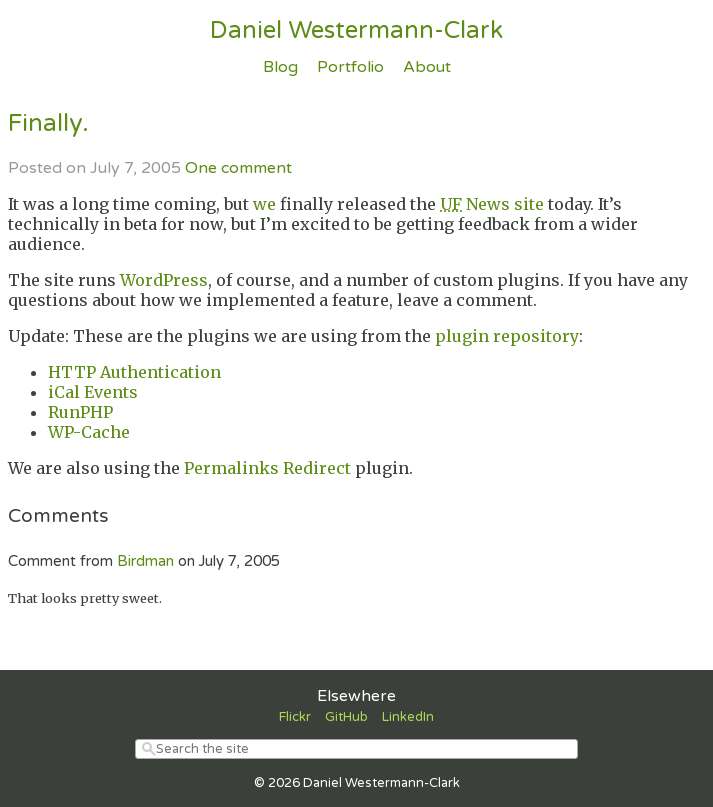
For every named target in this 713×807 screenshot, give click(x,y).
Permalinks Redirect (267, 468)
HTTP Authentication (134, 372)
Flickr (295, 717)
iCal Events (93, 392)
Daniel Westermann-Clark (356, 30)
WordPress (164, 280)
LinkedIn (408, 717)
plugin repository (507, 336)
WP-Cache (89, 432)
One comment (238, 168)
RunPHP (80, 412)
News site (492, 204)
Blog (280, 67)
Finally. (48, 123)
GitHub (346, 717)
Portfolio (350, 67)
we (264, 204)
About (427, 67)
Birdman (145, 561)
